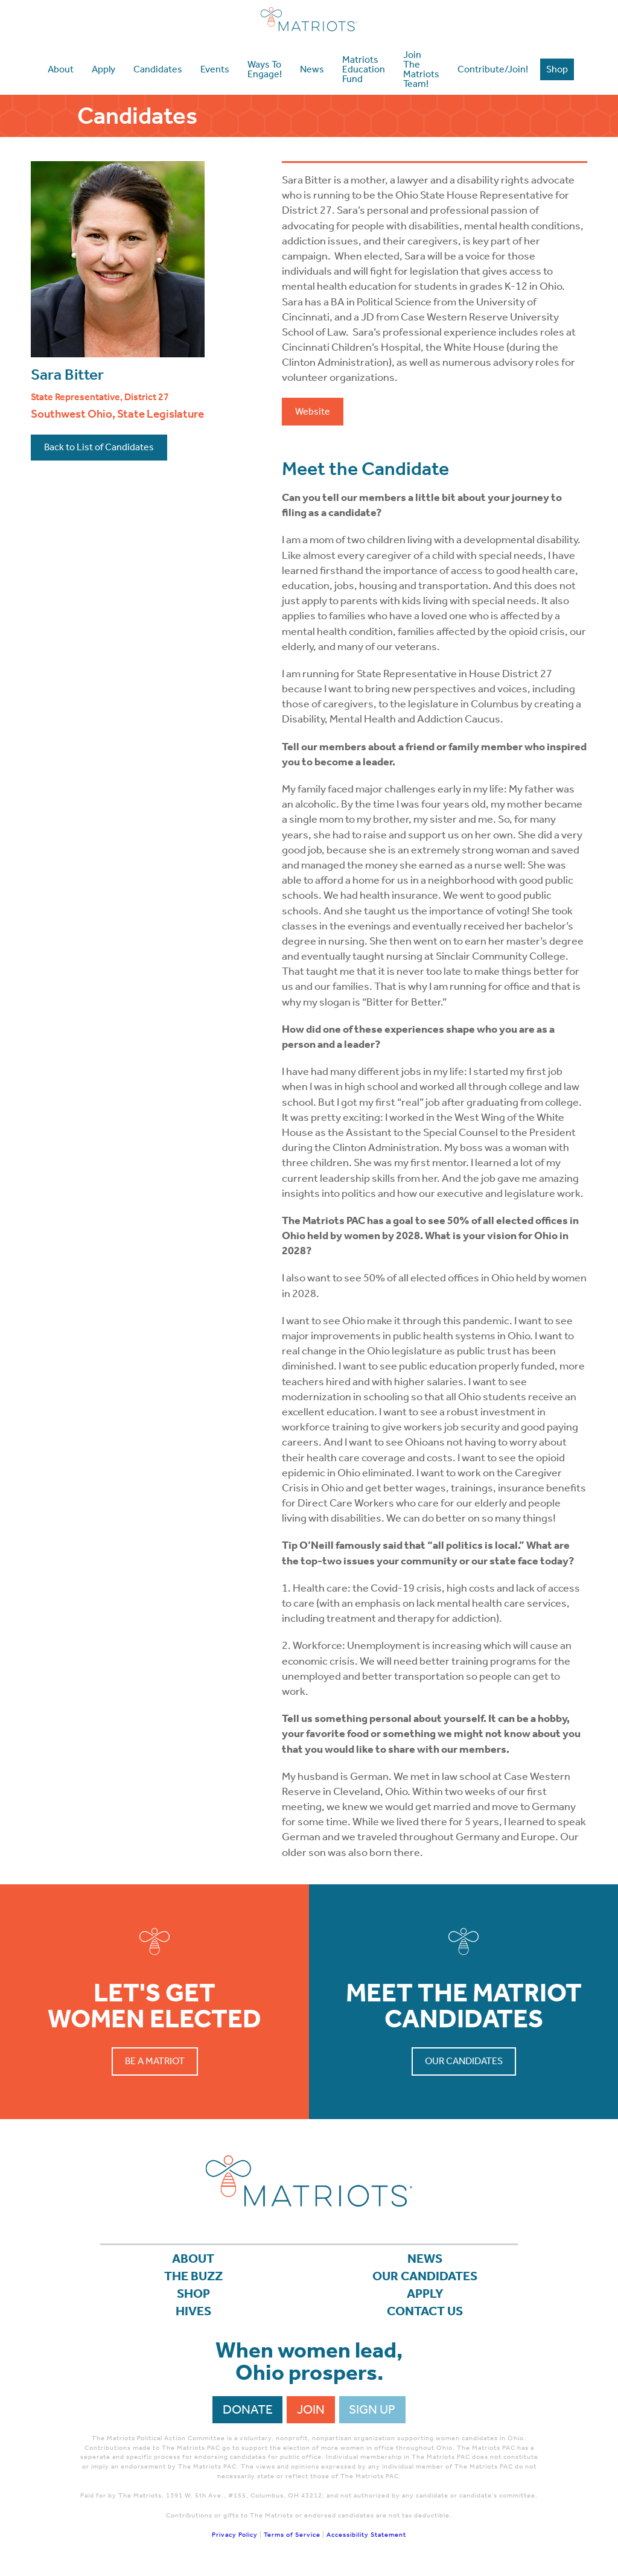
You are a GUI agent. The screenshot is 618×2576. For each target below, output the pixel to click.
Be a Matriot (155, 2061)
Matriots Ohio (309, 19)
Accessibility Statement (366, 2535)
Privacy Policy (235, 2535)
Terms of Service (292, 2535)
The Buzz (193, 2276)
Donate (248, 2409)
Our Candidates (464, 2061)
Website (312, 411)
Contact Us (425, 2311)
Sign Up (372, 2409)
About (193, 2258)
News (424, 2258)
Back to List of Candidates (99, 447)
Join (311, 2409)
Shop (193, 2293)
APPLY (425, 2293)
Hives (193, 2311)
